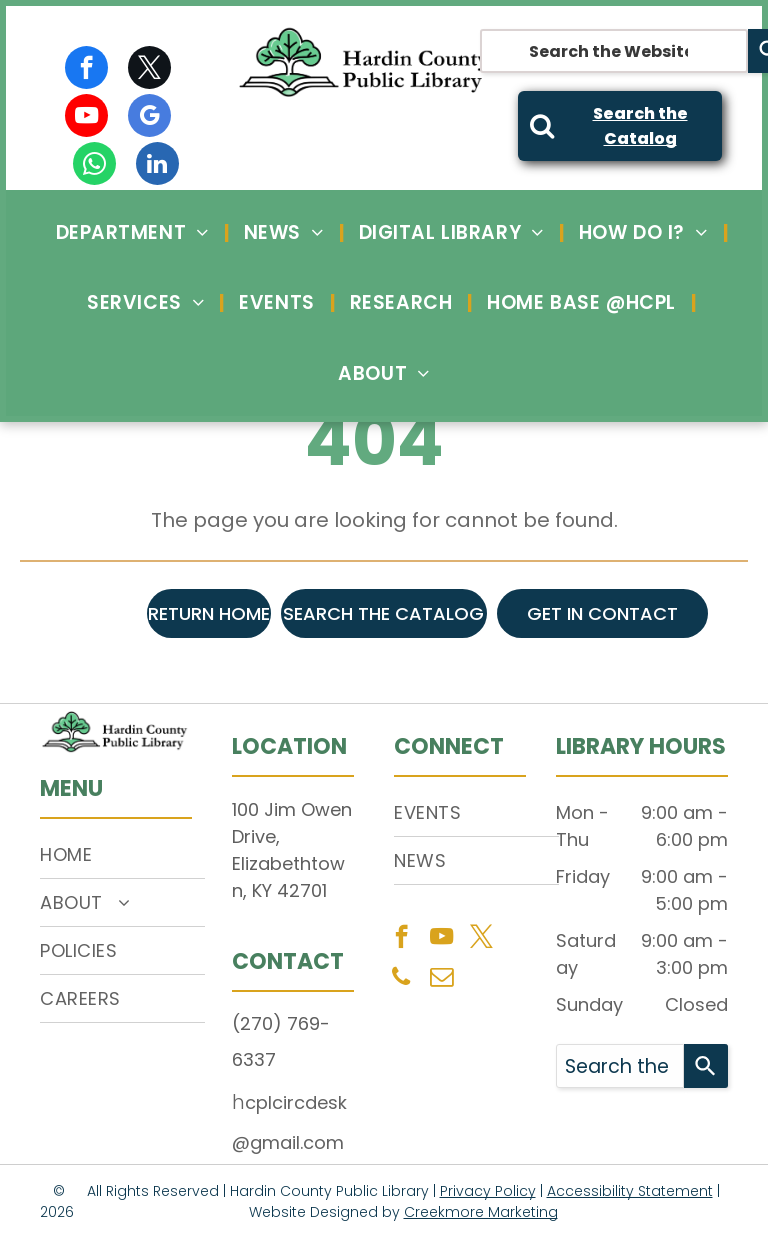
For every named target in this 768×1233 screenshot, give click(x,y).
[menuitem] (135, 232)
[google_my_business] (149, 118)
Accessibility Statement (630, 1191)
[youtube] (86, 118)
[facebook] (86, 70)
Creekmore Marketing (481, 1212)
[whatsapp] (94, 166)
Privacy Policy (488, 1191)
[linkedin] (157, 166)
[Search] (706, 1066)
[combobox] (614, 51)
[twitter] (149, 70)
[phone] (401, 979)
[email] (441, 979)
